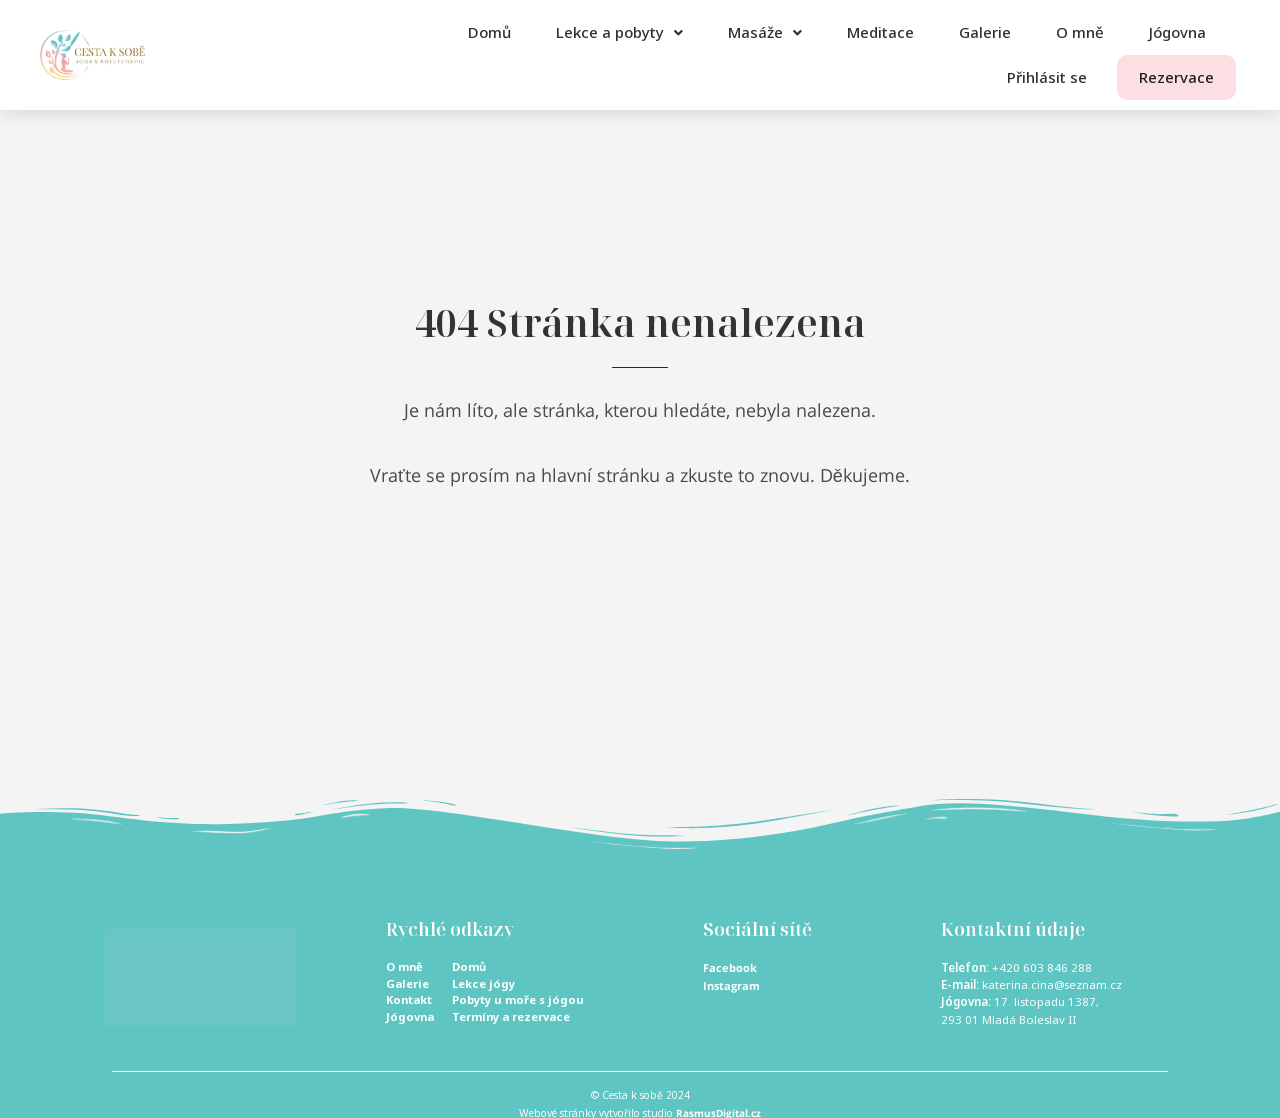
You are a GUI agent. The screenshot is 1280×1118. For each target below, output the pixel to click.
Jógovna (1177, 32)
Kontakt (411, 1001)
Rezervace (1163, 77)
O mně (1080, 32)
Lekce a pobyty (619, 32)
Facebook (731, 967)
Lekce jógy (485, 984)
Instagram (733, 984)
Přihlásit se (1021, 77)
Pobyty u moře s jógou (521, 1001)
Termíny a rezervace (516, 1019)
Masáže (765, 32)
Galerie (985, 32)
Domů (489, 32)
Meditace (880, 32)
